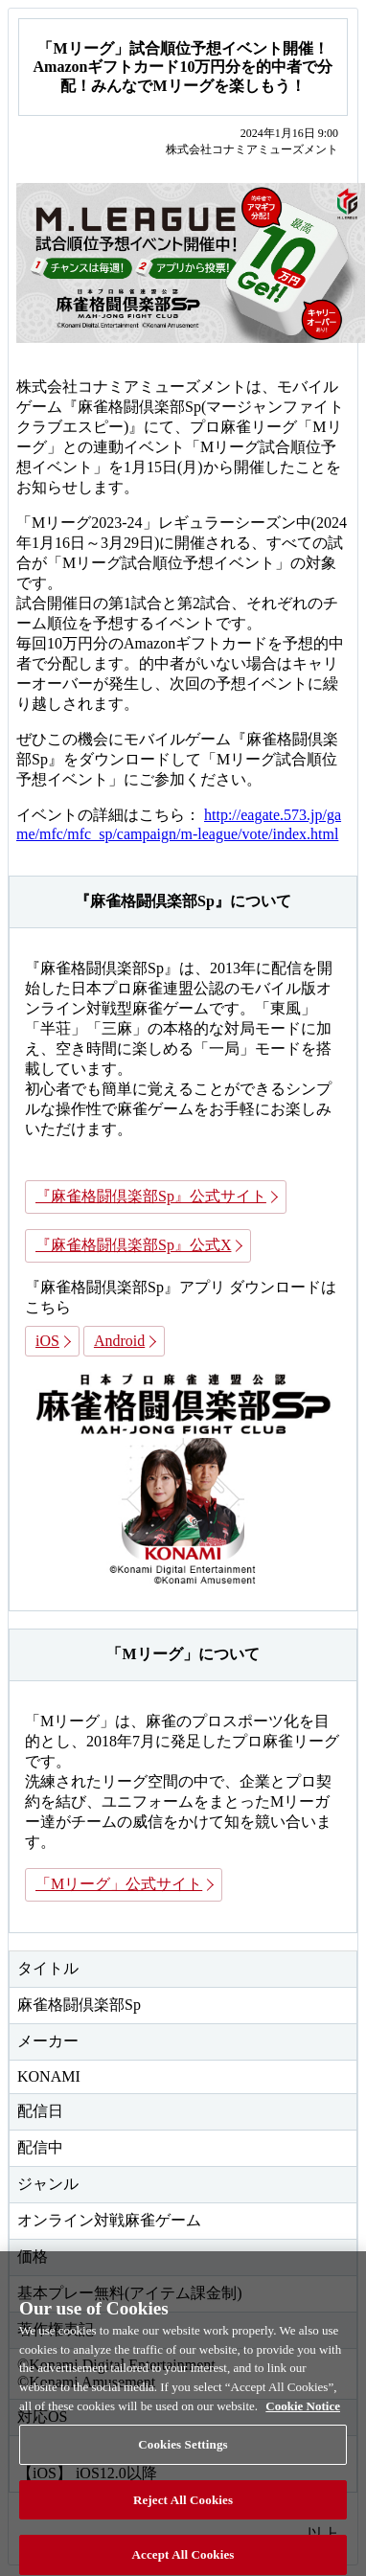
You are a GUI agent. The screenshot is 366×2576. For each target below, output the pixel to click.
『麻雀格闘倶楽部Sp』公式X (133, 1245)
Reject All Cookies (183, 2507)
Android (119, 1341)
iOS (47, 1341)
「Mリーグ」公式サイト (118, 1884)
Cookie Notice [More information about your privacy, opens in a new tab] (302, 2412)
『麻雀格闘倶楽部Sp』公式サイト (150, 1196)
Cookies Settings (182, 2452)
